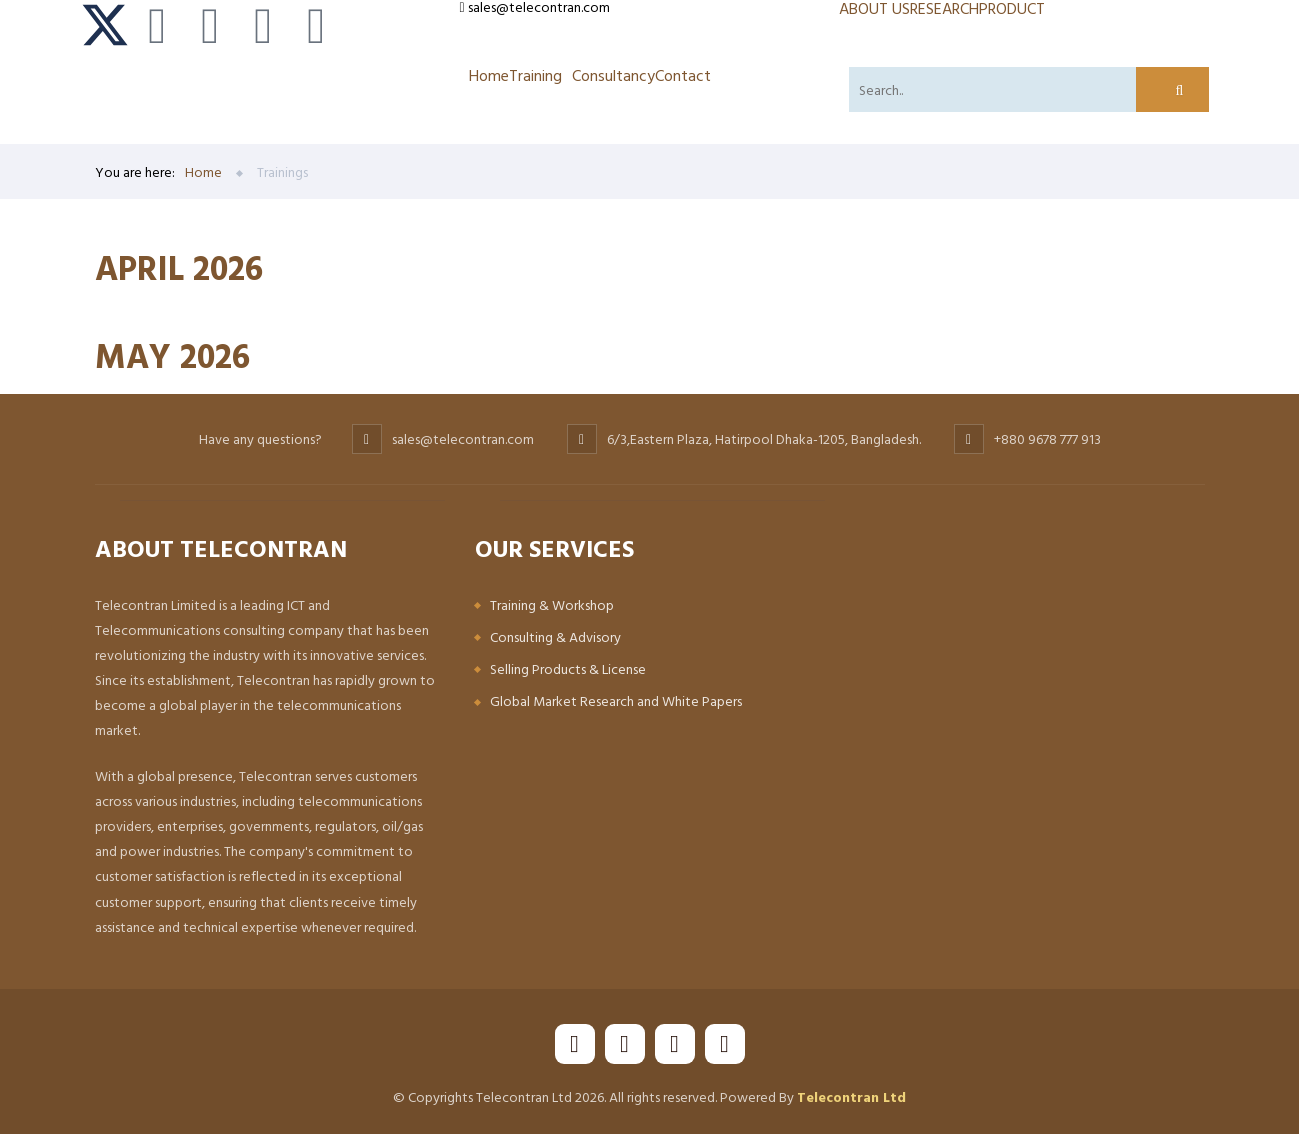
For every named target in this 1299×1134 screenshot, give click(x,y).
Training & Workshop (552, 604)
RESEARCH (944, 8)
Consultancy (613, 75)
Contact (683, 75)
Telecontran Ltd (851, 1096)
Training (535, 75)
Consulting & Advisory (555, 636)
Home (489, 75)
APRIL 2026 (179, 267)
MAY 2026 (172, 355)
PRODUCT (1012, 8)
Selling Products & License (568, 668)
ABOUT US (874, 8)
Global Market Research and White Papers (616, 700)
